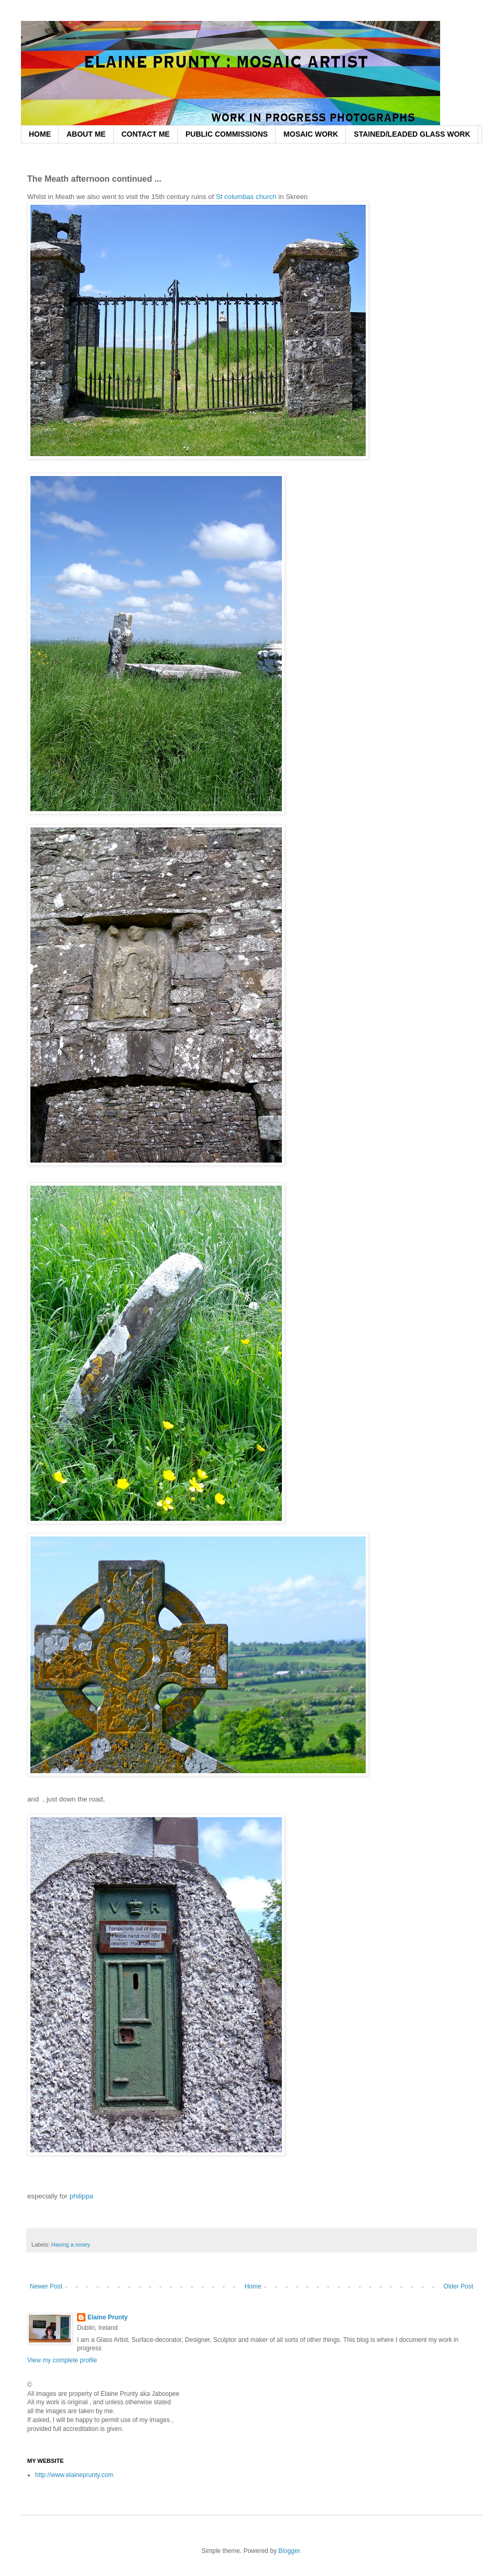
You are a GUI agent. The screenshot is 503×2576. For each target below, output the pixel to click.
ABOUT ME (86, 134)
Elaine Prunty (108, 2317)
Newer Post (46, 2286)
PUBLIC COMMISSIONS (226, 134)
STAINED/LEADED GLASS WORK (412, 134)
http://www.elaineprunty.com (74, 2475)
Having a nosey (70, 2244)
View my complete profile (62, 2360)
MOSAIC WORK (310, 134)
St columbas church (246, 197)
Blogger (289, 2551)
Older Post (458, 2286)
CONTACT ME (146, 134)
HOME (40, 134)
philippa (82, 2196)
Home (253, 2286)
